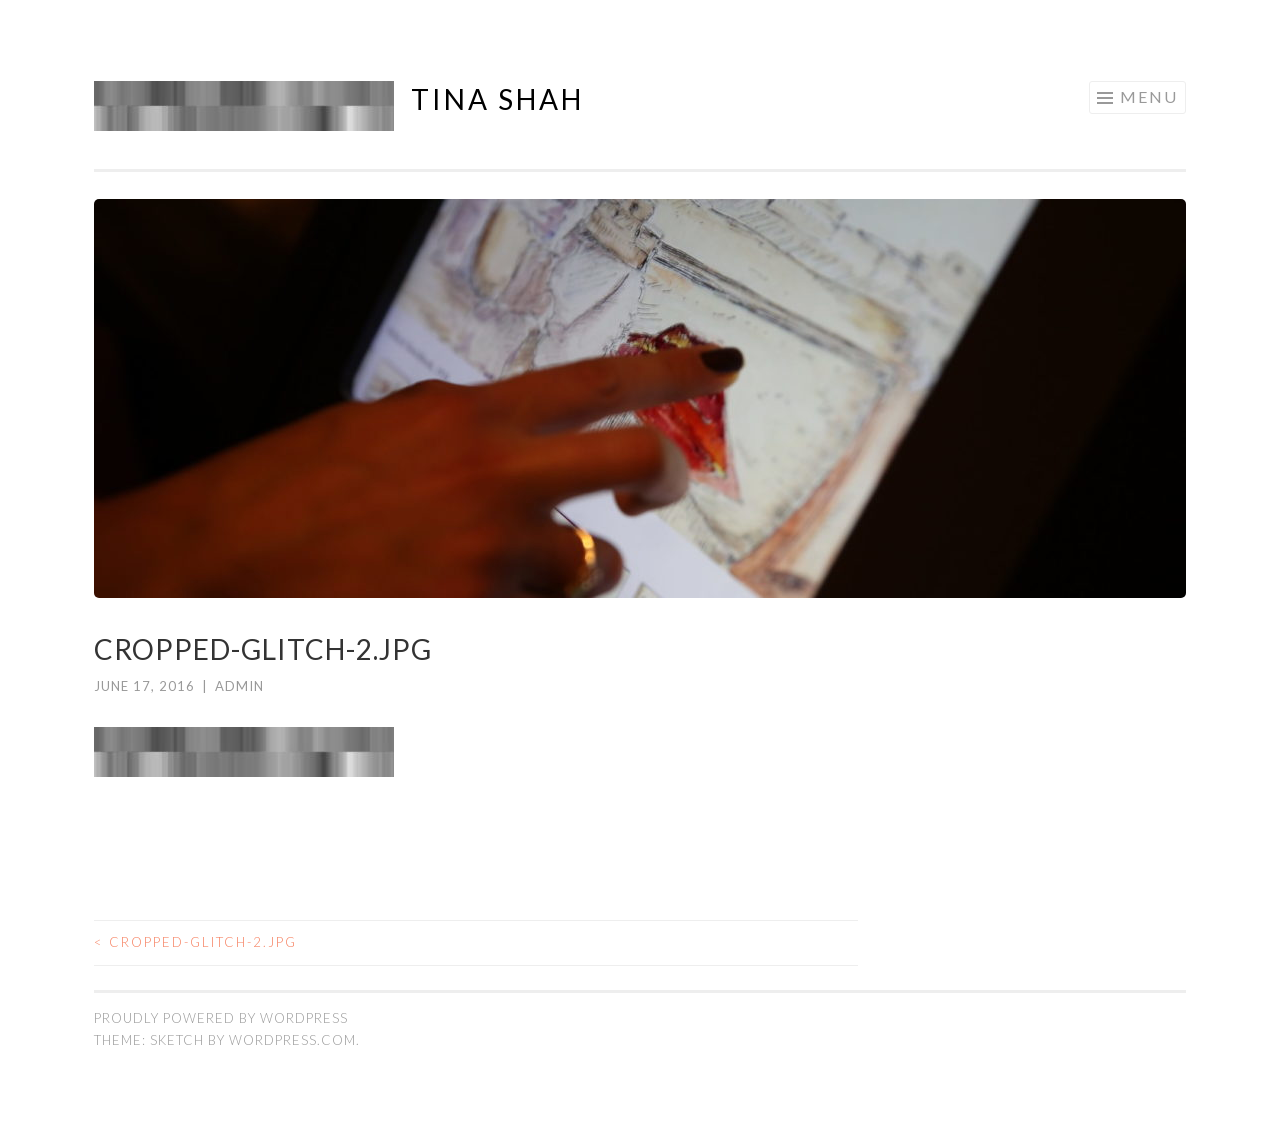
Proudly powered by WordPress (221, 1018)
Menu (1149, 96)
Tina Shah (497, 99)
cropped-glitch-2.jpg (195, 942)
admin (239, 686)
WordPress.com (292, 1040)
